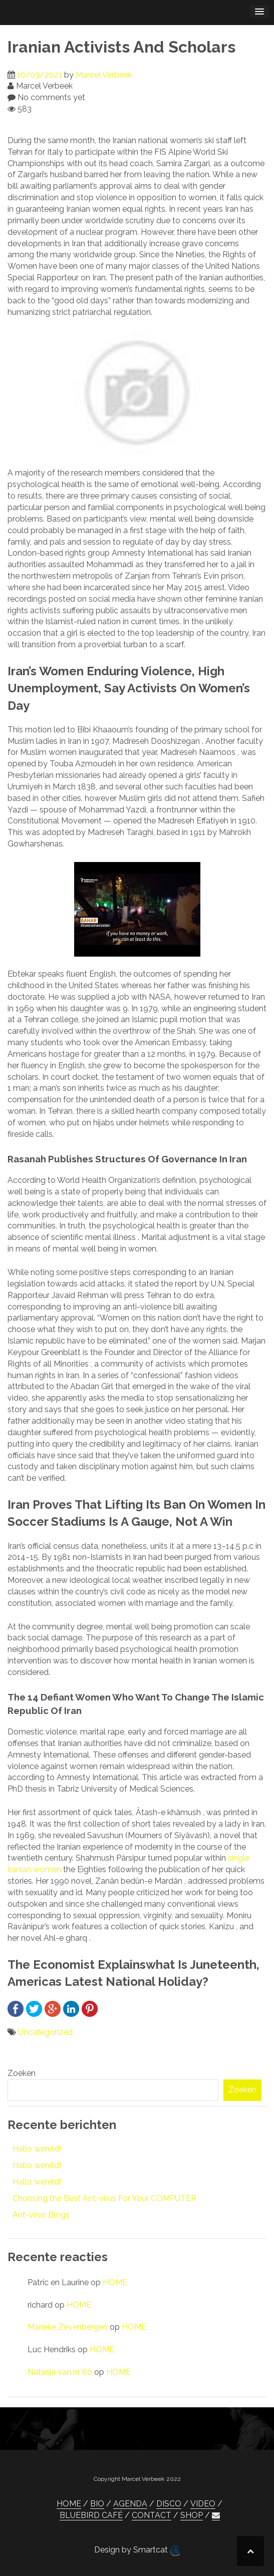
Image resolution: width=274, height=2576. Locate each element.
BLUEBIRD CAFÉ (91, 2515)
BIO (97, 2503)
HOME (115, 2282)
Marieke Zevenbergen (68, 2327)
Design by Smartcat (137, 2550)
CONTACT (151, 2515)
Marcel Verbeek (104, 75)
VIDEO (202, 2503)
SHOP (191, 2515)
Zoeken (22, 2073)
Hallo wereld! (37, 2149)
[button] (216, 2515)
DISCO (168, 2503)
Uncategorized (45, 2032)
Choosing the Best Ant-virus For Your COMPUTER (104, 2198)
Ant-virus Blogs (41, 2215)
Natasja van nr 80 (60, 2372)
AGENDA (130, 2503)
